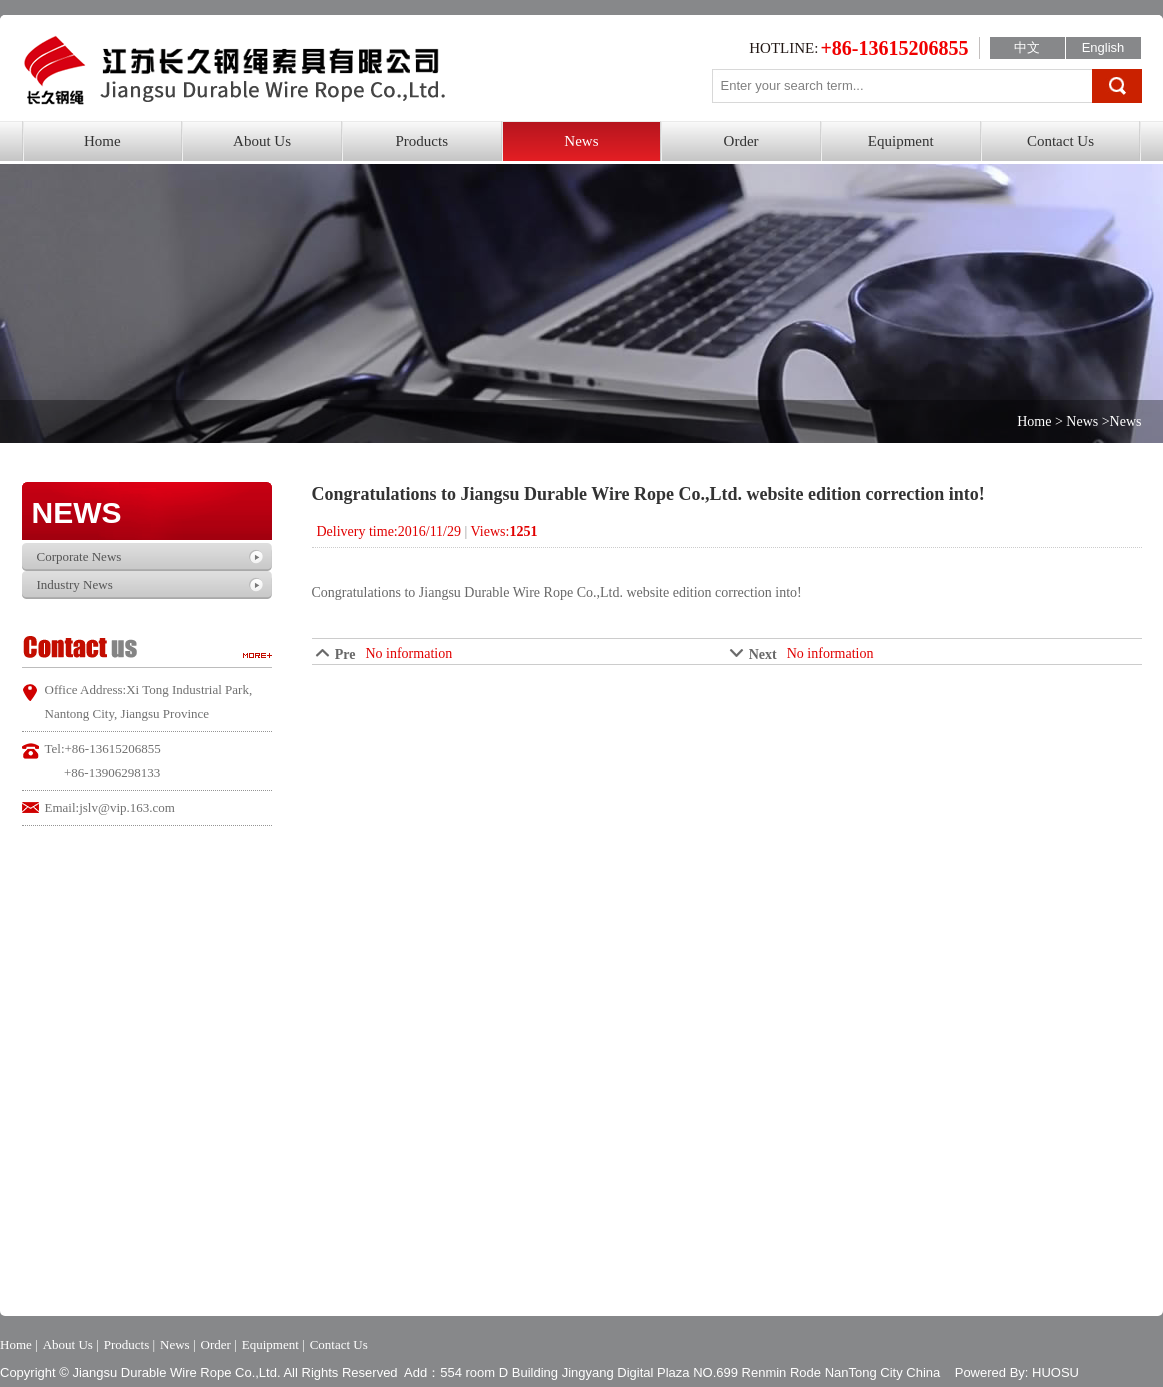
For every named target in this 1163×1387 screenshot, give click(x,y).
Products (421, 141)
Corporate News (79, 556)
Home (102, 141)
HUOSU (1055, 1372)
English (1103, 47)
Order (741, 141)
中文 (1027, 47)
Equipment (901, 141)
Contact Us (1060, 141)
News (581, 141)
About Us (262, 141)
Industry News (75, 584)
